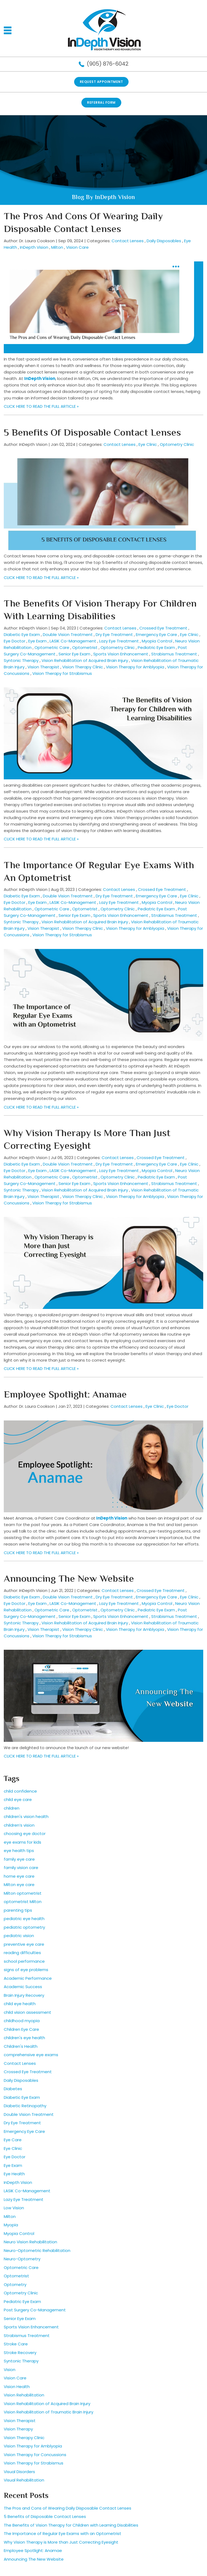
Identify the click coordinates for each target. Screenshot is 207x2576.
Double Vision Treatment (68, 634)
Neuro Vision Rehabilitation (30, 2242)
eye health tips (19, 1850)
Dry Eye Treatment (114, 634)
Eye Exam (37, 641)
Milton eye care (19, 1884)
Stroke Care (16, 2344)
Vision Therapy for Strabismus (62, 673)
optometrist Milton (23, 1901)
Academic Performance (28, 1978)
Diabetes (13, 2089)
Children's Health (20, 2046)
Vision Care (77, 247)
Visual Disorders (19, 2471)
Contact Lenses (128, 241)
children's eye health (24, 2037)
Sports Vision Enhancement (120, 654)
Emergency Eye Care (156, 634)
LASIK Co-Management (73, 641)
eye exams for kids (22, 1842)
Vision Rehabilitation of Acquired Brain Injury (85, 660)
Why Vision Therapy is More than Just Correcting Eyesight (87, 1140)
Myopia (11, 2225)
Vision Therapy (18, 2429)
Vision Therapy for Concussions (35, 2454)
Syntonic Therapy (21, 660)
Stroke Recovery (20, 2352)
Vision (9, 2369)
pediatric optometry (24, 1927)
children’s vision (19, 1825)
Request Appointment (101, 81)
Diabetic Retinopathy (25, 2106)
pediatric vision (19, 1935)
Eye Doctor (14, 641)
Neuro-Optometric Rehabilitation (37, 2250)
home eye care (19, 1876)
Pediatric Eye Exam (156, 647)
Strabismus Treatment (174, 654)
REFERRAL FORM (101, 102)
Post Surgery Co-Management (35, 2310)
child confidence (20, 1791)
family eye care (19, 1859)
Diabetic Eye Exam (22, 634)
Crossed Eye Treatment (163, 628)
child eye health (20, 2003)
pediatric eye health (24, 1918)
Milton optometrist (23, 1893)
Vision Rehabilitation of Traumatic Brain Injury (48, 2412)
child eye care (18, 1799)
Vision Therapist (43, 667)
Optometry (15, 2284)
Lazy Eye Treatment (119, 641)
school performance (24, 1961)
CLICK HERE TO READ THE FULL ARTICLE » (41, 406)
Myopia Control (157, 641)
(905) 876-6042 (108, 64)
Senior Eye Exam (74, 654)
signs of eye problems (26, 1969)
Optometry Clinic (177, 444)
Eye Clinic (148, 444)
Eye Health (14, 2174)
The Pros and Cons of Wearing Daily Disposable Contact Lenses (83, 223)
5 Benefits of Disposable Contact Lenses (92, 433)
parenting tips (18, 1910)
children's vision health (26, 1816)
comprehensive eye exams (31, 2055)
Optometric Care (51, 647)
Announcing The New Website (69, 1579)
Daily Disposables (164, 241)
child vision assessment (27, 2012)
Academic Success (23, 1986)
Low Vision (14, 2208)
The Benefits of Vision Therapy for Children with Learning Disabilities (100, 611)
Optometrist (85, 647)
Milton (57, 247)
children (11, 1808)
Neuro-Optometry (22, 2259)
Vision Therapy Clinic (82, 667)
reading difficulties (22, 1952)
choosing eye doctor (25, 1833)
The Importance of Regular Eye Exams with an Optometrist (99, 872)
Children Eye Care (21, 2029)
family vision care (21, 1867)
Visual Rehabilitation (24, 2480)
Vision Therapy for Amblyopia (135, 667)
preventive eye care (24, 1944)
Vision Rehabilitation (24, 2395)
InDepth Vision (34, 247)
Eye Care (13, 2140)
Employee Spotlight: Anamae (65, 1395)
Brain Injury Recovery (24, 1995)
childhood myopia (22, 2020)
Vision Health (17, 2386)
